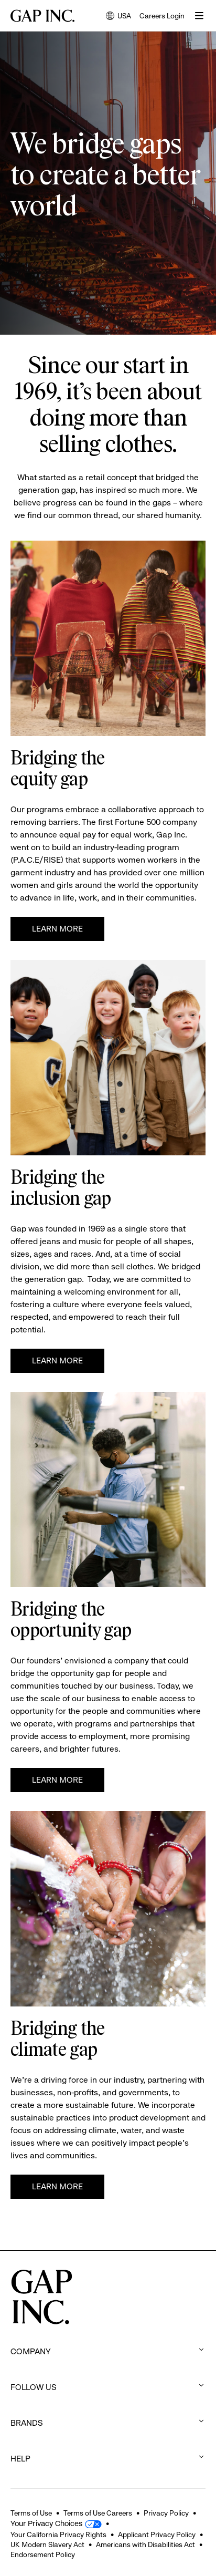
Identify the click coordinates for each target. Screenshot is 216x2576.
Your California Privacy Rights (58, 2534)
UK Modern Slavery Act (47, 2544)
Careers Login (162, 16)
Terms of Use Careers (97, 2513)
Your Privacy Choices (46, 2523)
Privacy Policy (166, 2513)
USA (118, 17)
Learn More (57, 929)
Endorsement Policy (42, 2554)
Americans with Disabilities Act (145, 2544)
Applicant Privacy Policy (157, 2534)
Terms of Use (31, 2513)
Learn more (57, 1360)
